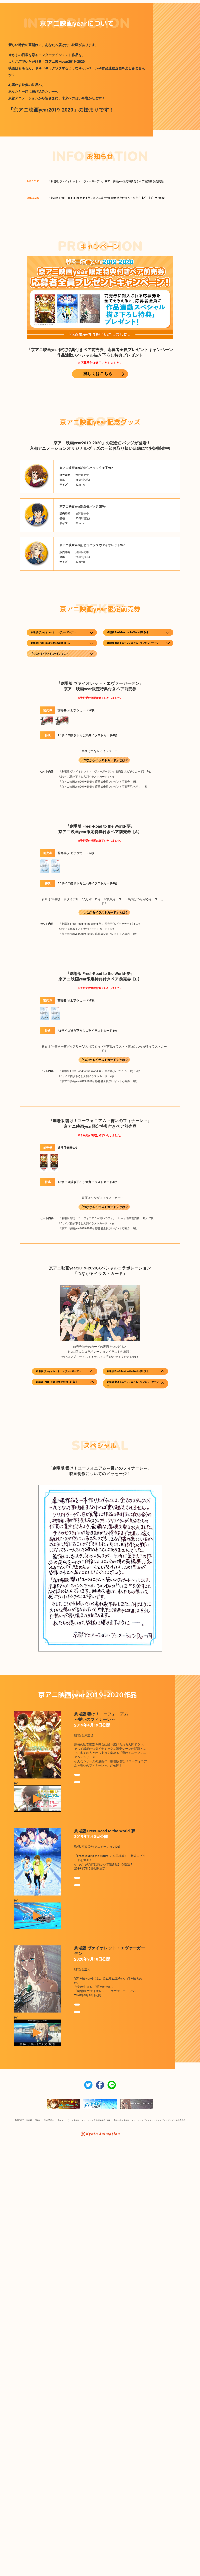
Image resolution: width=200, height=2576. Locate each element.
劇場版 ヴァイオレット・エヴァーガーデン (53, 788)
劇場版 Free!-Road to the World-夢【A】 (128, 788)
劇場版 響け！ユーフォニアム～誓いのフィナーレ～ (134, 799)
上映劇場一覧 (86, 2212)
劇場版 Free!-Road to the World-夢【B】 (52, 799)
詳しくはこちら (98, 530)
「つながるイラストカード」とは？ (49, 809)
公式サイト (84, 2200)
